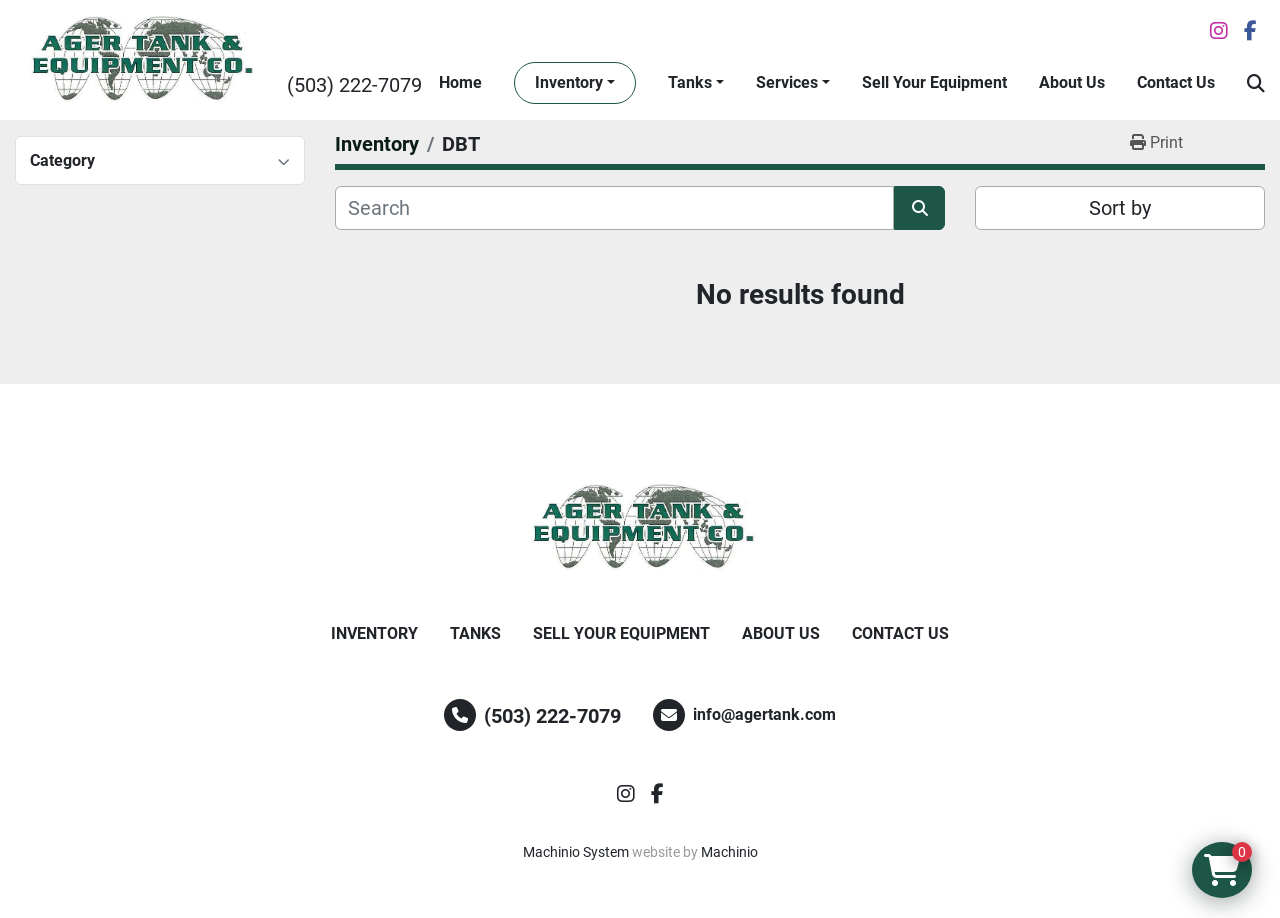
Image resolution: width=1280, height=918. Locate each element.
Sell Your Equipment (934, 82)
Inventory (569, 82)
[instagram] (1219, 31)
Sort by (1120, 208)
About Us (1072, 82)
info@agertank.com (764, 714)
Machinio (729, 852)
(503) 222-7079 (354, 85)
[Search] (614, 208)
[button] (575, 83)
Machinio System (576, 852)
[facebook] (1250, 31)
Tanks (690, 82)
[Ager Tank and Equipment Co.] (640, 528)
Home (460, 82)
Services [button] (787, 82)
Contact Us (1176, 82)
